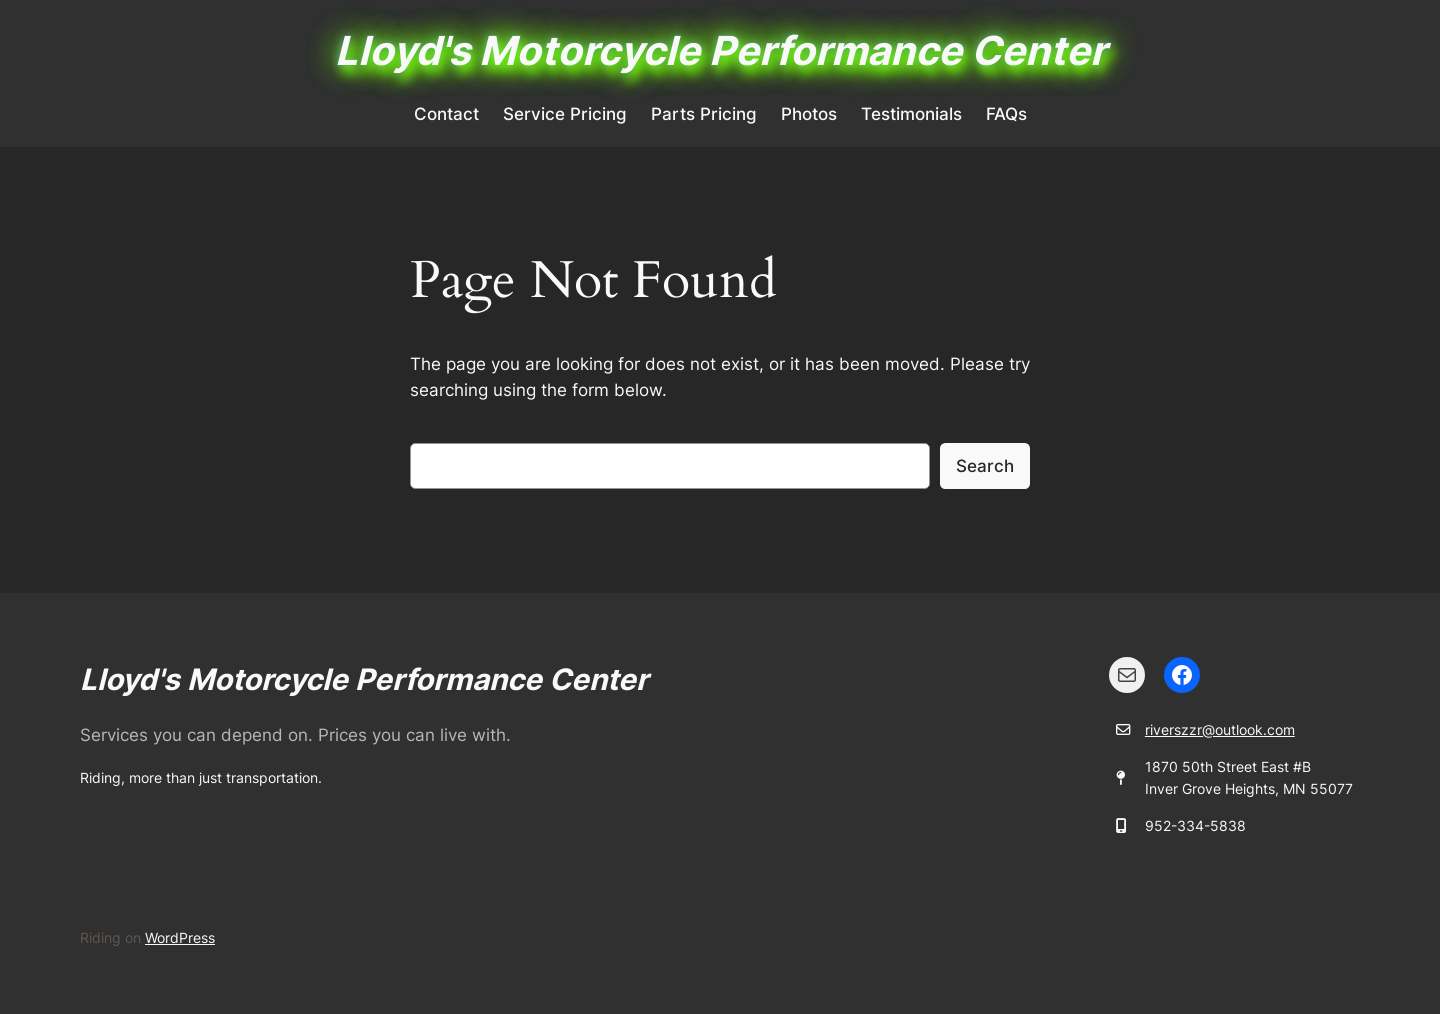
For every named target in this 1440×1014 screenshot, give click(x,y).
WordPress (180, 937)
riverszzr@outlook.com (1220, 729)
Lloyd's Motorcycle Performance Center (720, 50)
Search (985, 466)
